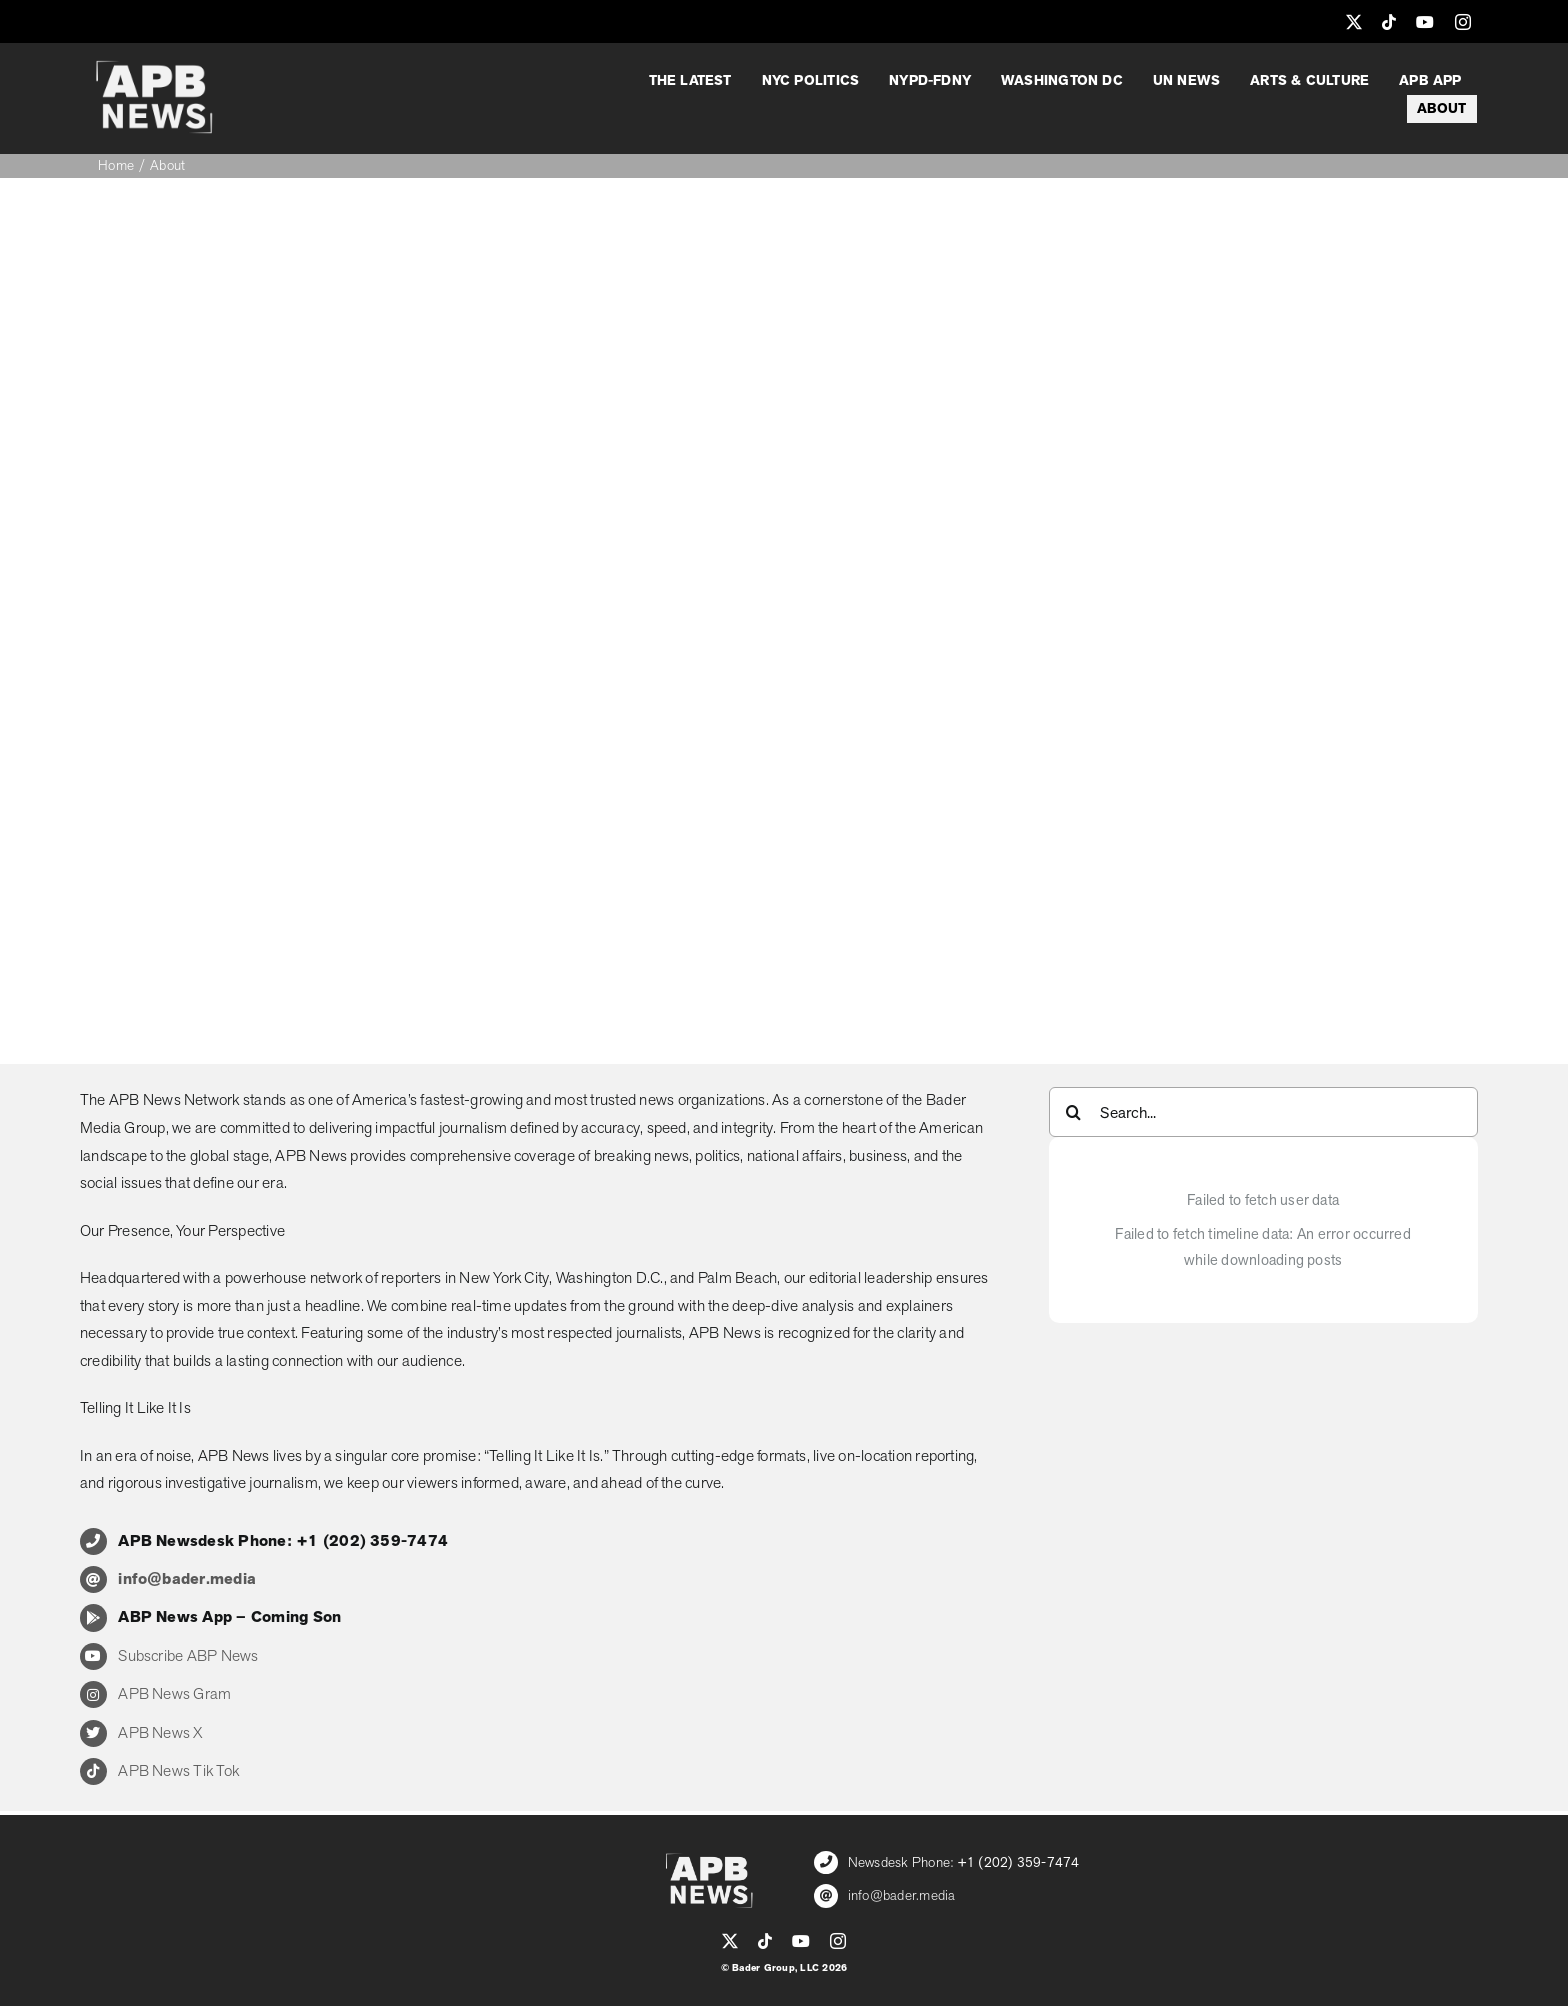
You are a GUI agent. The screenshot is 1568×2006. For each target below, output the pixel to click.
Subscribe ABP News (188, 1656)
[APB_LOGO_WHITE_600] (154, 68)
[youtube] (1425, 22)
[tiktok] (1389, 22)
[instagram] (1463, 22)
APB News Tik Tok (178, 1771)
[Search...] (1263, 1112)
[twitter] (1354, 22)
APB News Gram (174, 1694)
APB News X (160, 1733)
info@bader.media (902, 1895)
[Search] (1074, 1112)
